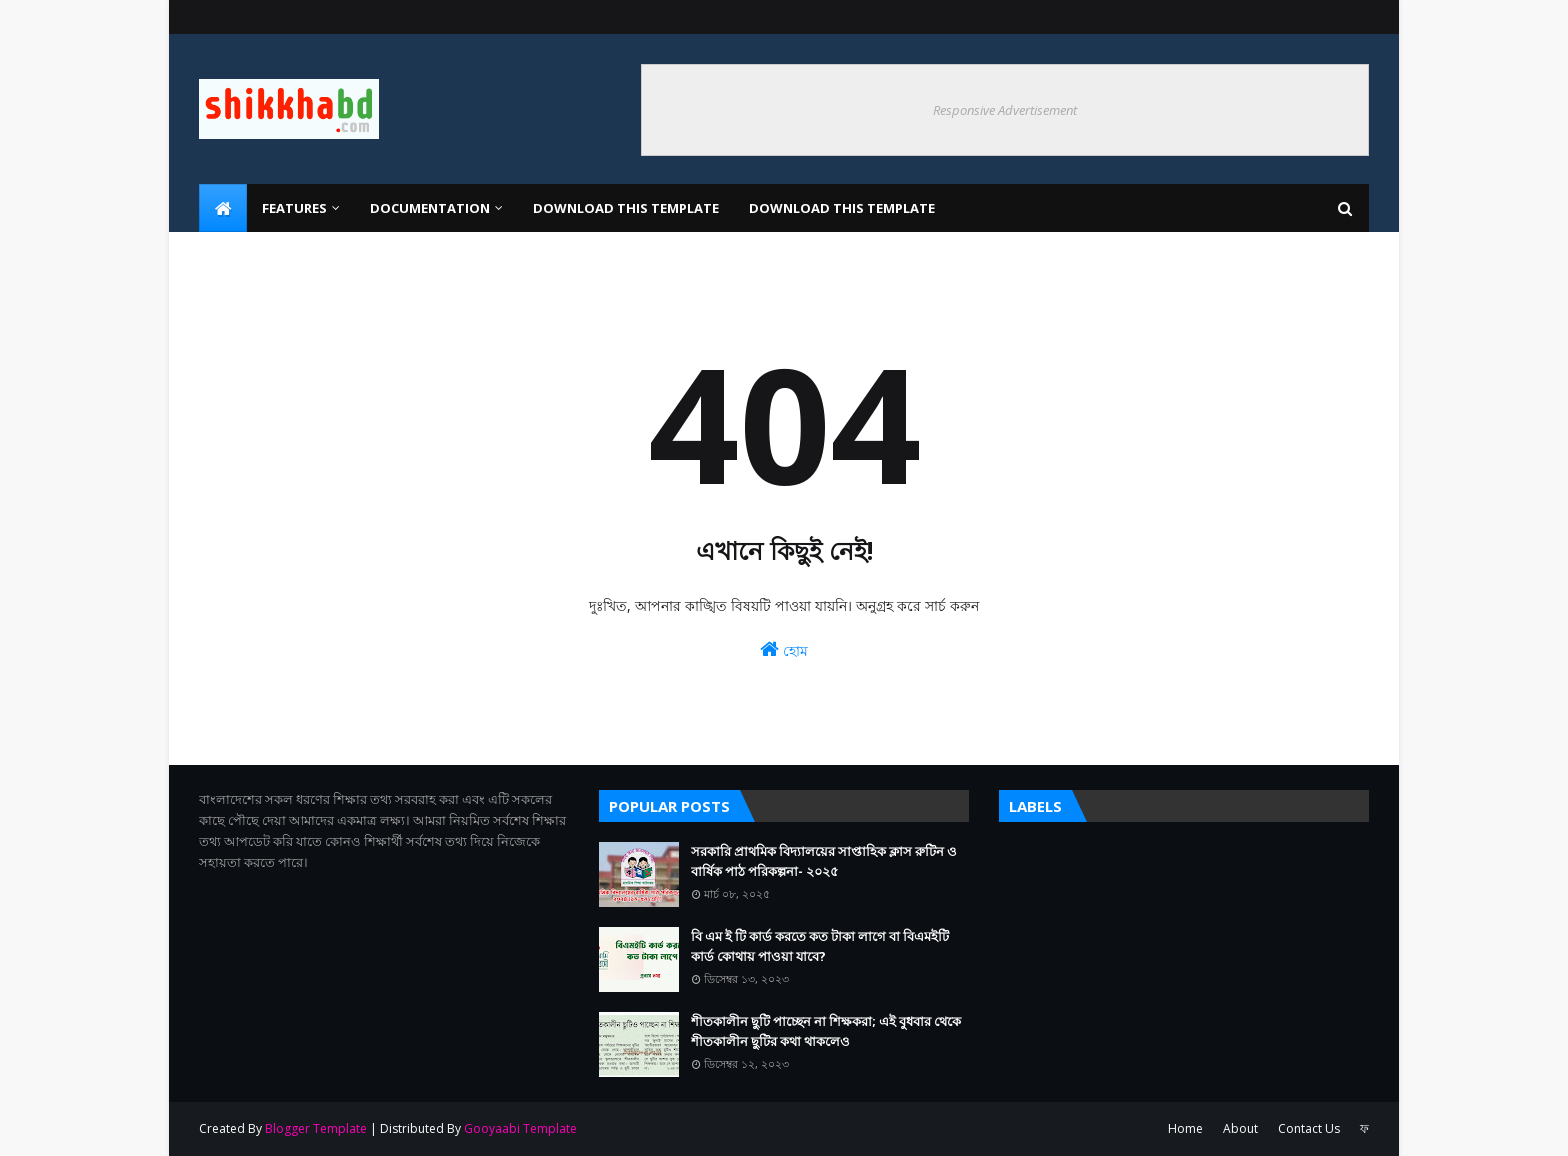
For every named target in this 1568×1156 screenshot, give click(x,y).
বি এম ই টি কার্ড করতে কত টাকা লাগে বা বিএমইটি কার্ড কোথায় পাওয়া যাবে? (820, 946)
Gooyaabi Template (520, 1128)
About (1240, 1128)
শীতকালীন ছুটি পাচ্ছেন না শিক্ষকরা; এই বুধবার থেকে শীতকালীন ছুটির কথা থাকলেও (826, 1031)
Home (1185, 1128)
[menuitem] (223, 208)
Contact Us (1309, 1128)
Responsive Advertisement (1005, 110)
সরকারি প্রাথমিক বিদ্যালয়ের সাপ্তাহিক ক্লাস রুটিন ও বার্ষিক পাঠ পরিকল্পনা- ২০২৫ (824, 861)
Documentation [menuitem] (430, 208)
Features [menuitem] (294, 208)
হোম (784, 649)
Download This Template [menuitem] (626, 208)
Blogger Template (316, 1128)
